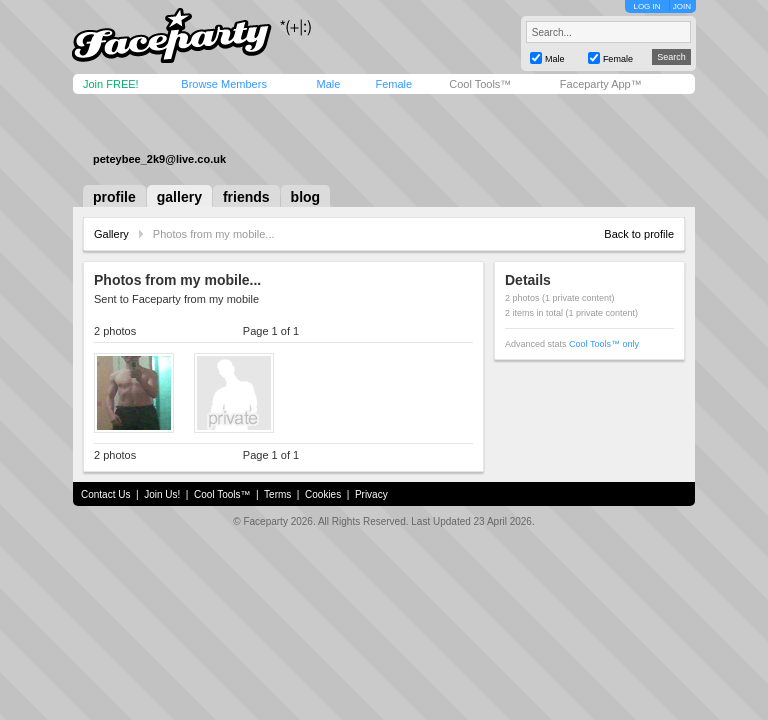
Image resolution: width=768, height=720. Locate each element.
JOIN (682, 6)
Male (328, 84)
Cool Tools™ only (604, 344)
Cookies (323, 494)
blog (306, 197)
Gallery (111, 234)
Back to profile (639, 234)
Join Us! (162, 494)
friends (246, 197)
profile (114, 197)
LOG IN (646, 6)
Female (393, 84)
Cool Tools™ (480, 84)
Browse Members (224, 84)
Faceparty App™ (601, 84)
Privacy (371, 494)
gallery (179, 197)
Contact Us (105, 494)
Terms (277, 494)
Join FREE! (111, 84)
